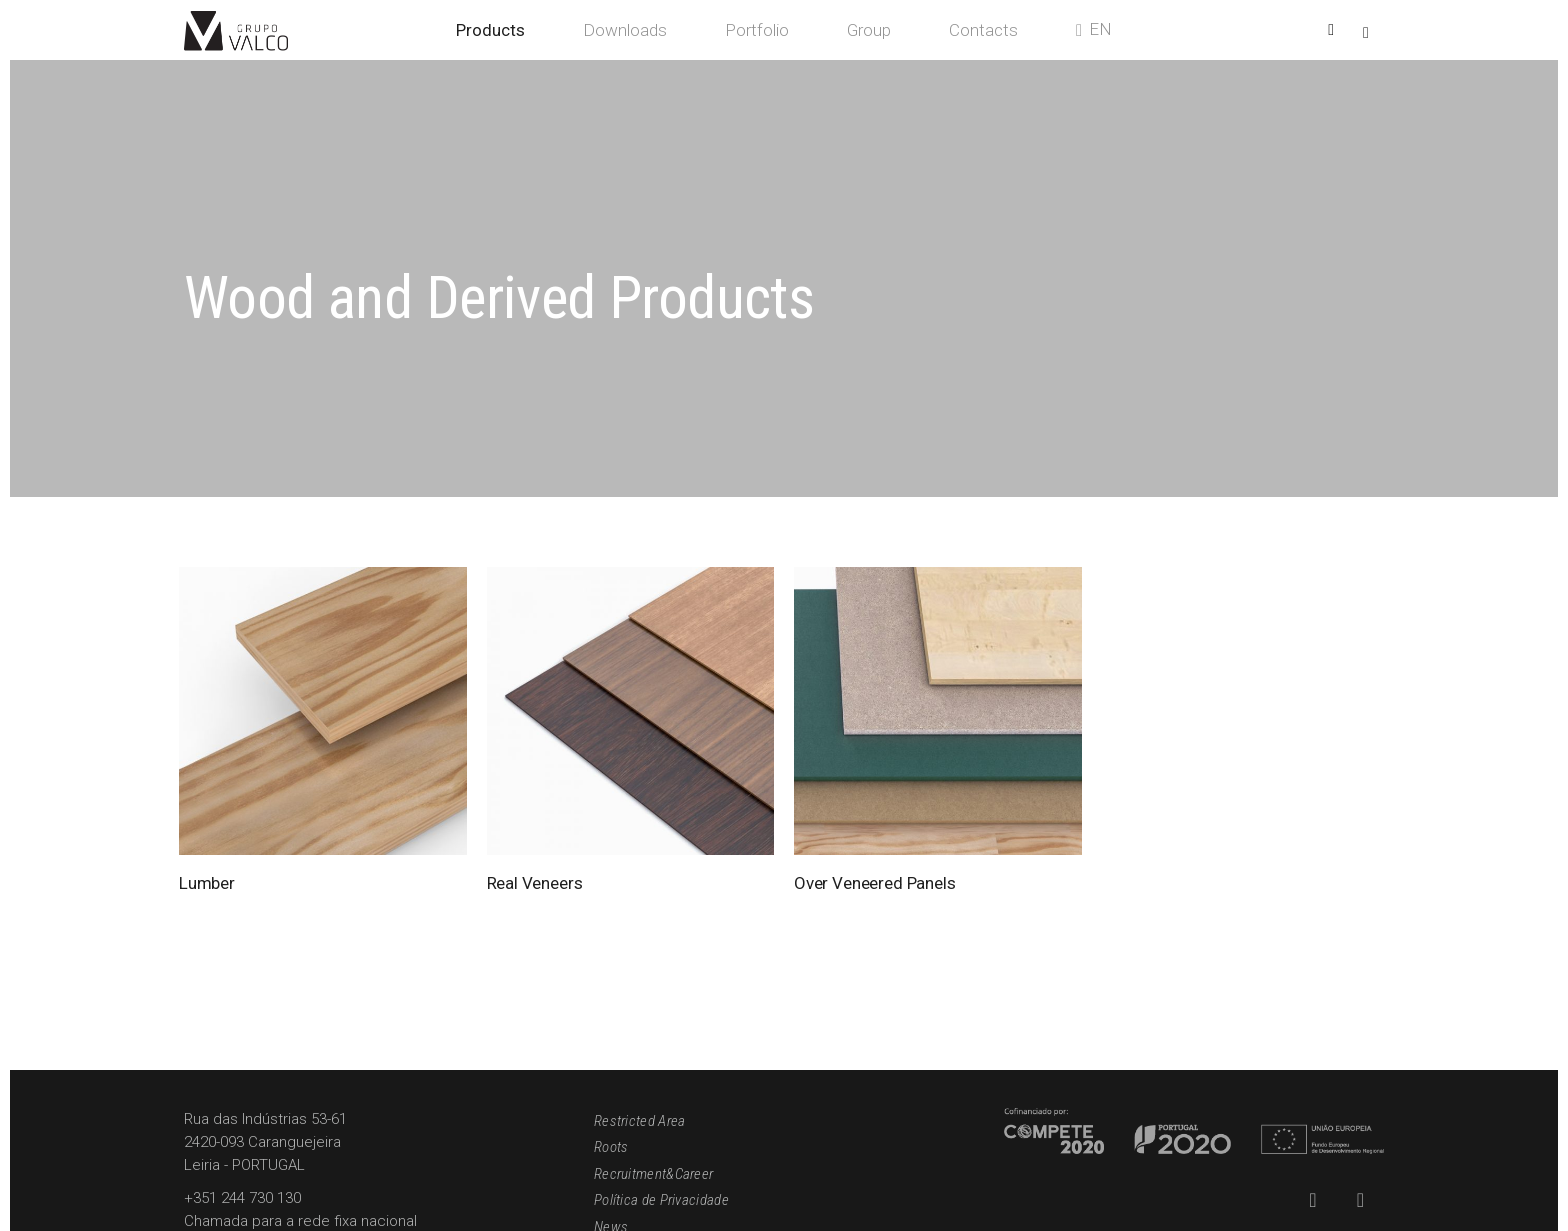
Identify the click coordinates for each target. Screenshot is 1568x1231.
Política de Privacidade (661, 1200)
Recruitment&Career (653, 1174)
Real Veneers (535, 883)
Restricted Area (640, 1121)
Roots (611, 1147)
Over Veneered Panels (875, 883)
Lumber (207, 883)
